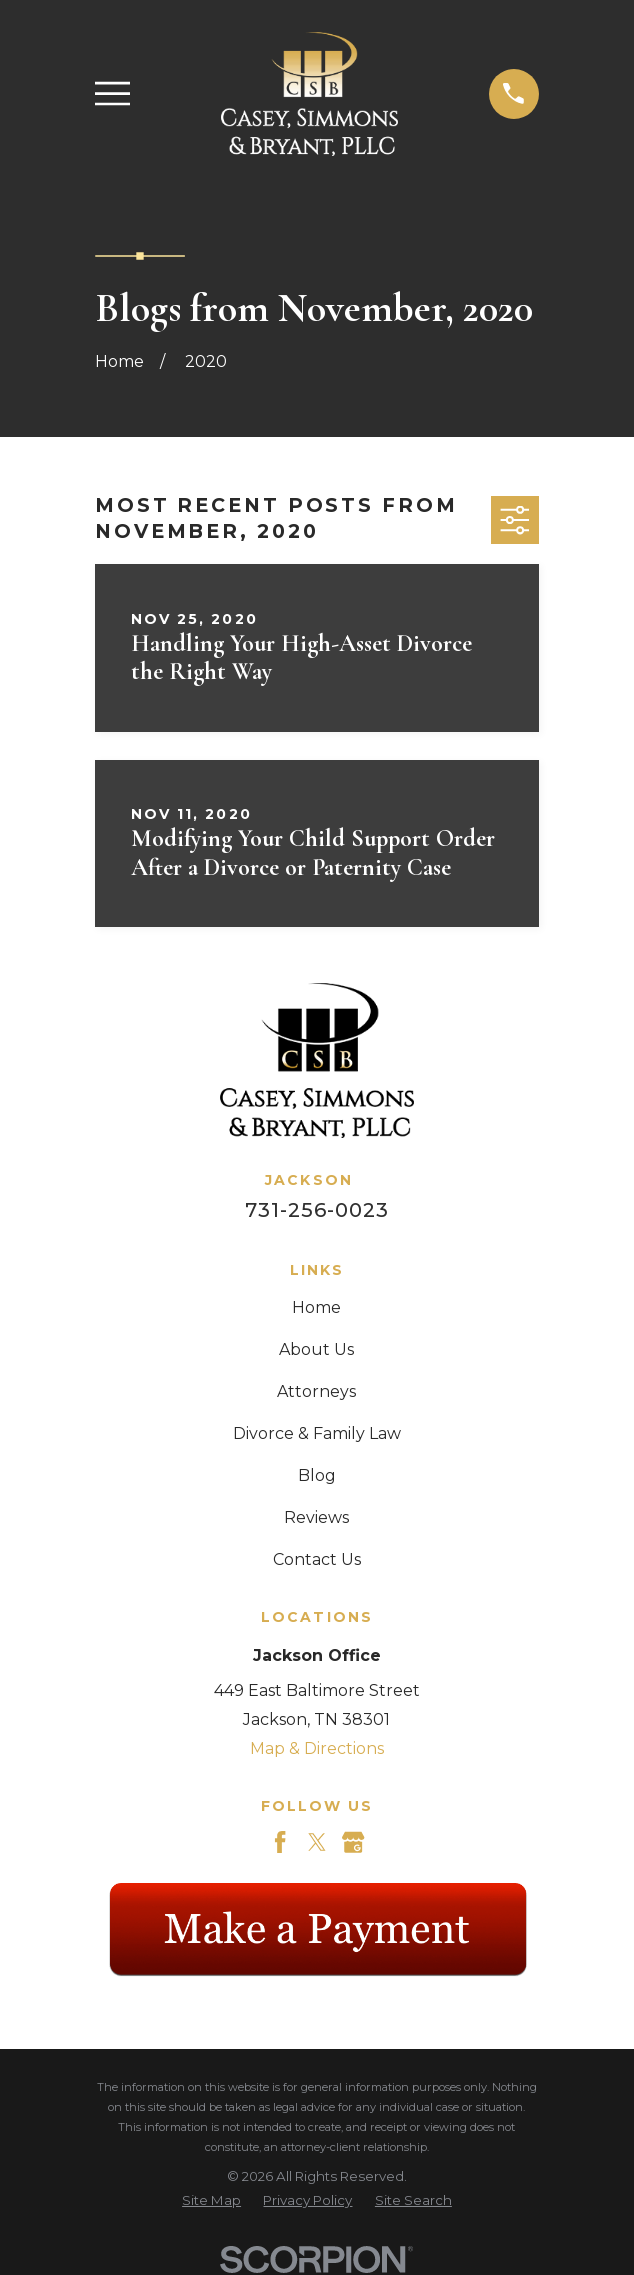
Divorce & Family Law (317, 1433)
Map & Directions (317, 1748)
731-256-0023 (317, 1210)
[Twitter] (317, 1842)
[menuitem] (211, 2201)
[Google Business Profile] (353, 1842)
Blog (317, 1475)
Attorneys (316, 1391)
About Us (316, 1349)
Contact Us (317, 1559)
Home (316, 1307)
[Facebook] (280, 1842)
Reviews (316, 1517)
